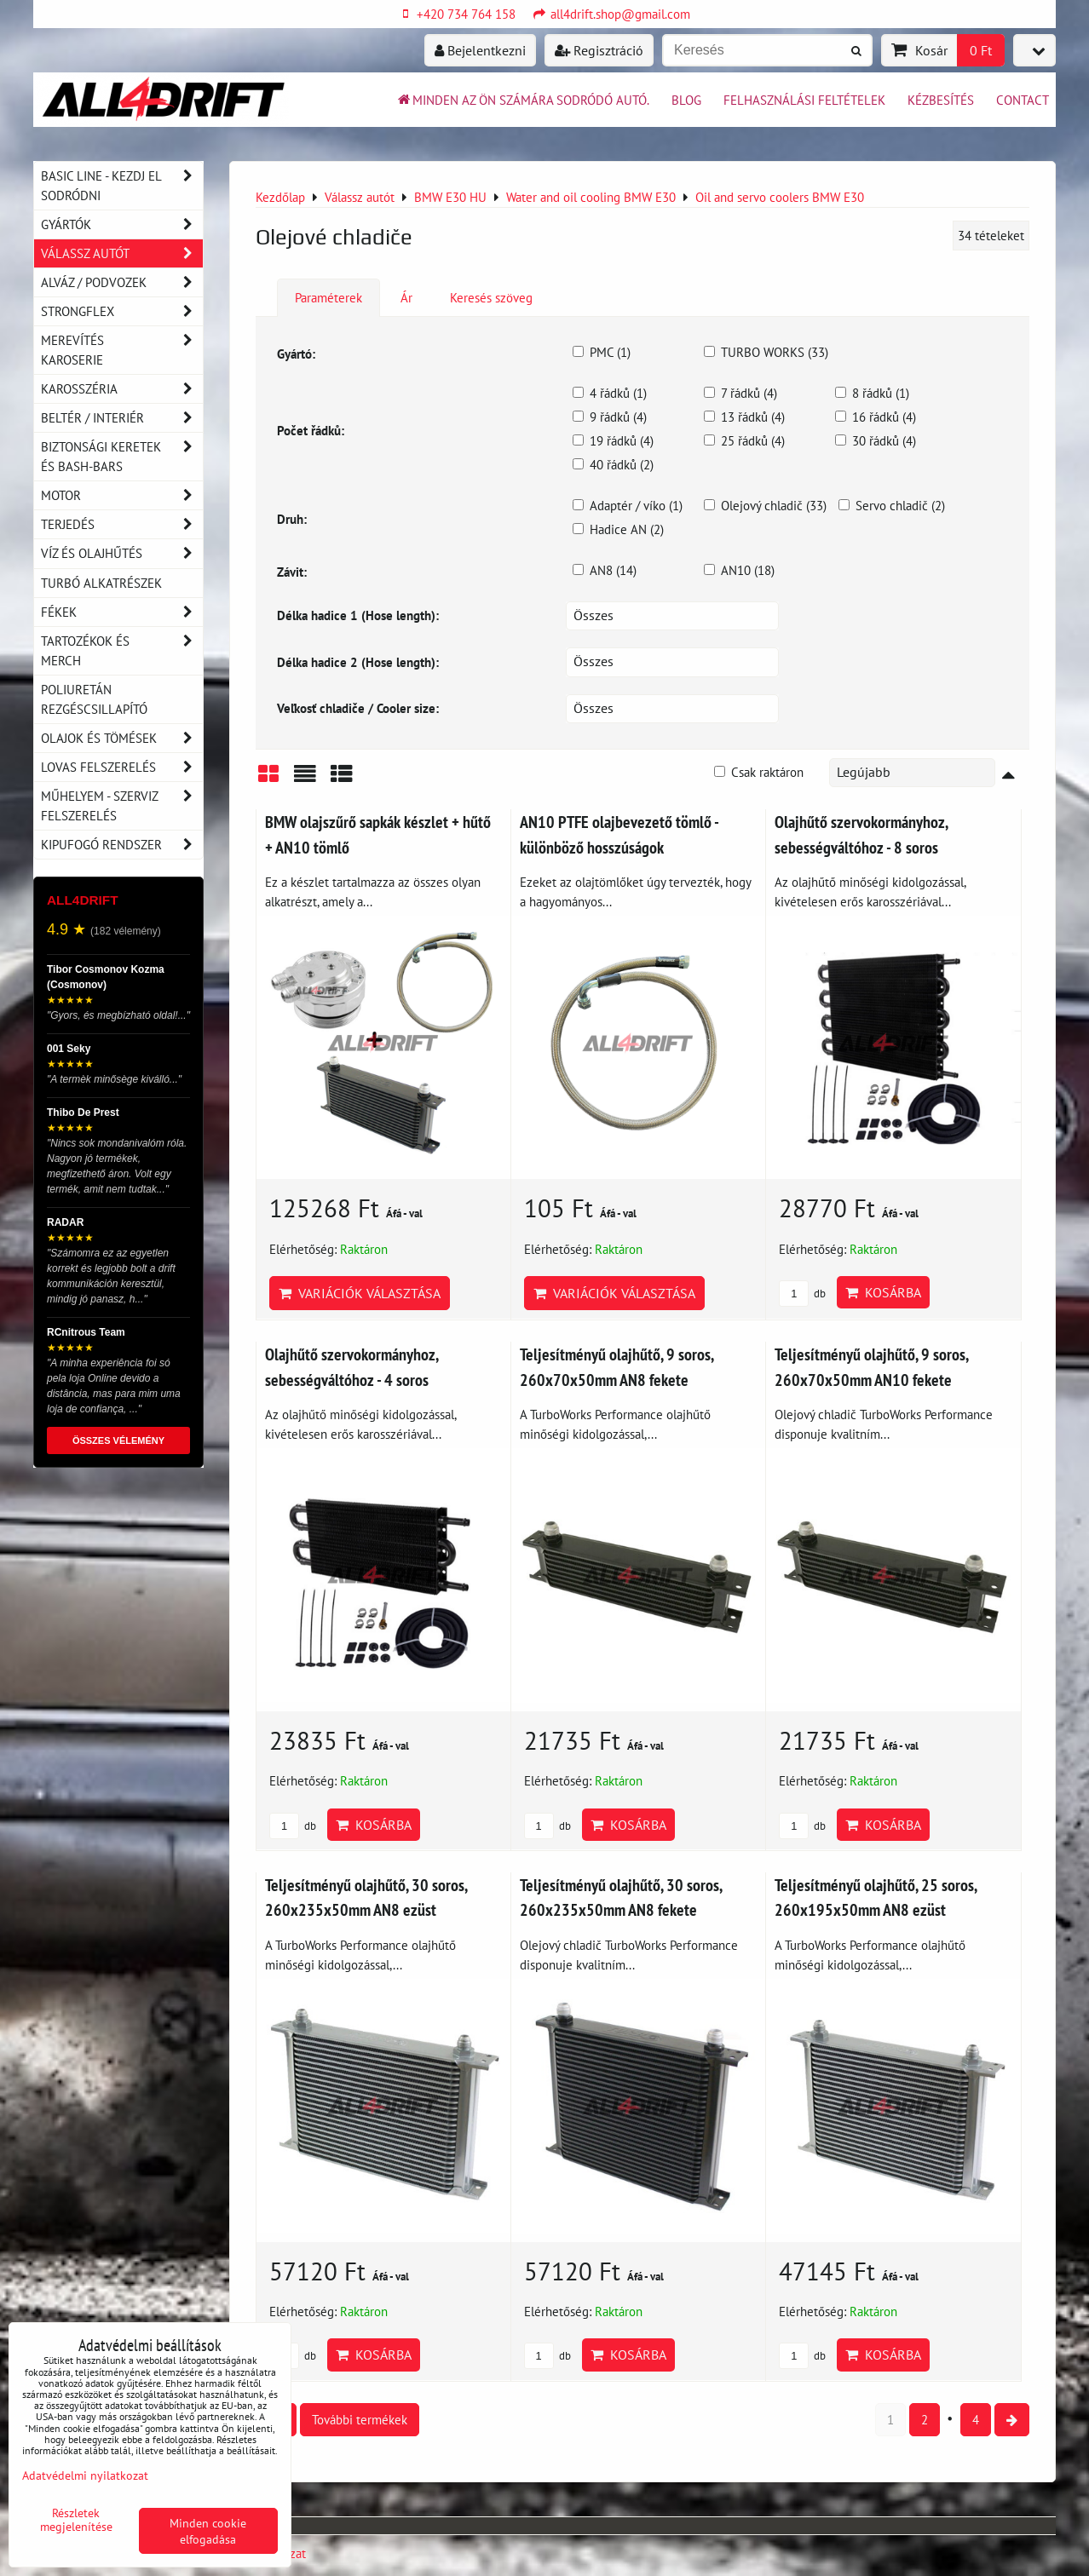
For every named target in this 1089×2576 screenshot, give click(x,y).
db (802, 1293)
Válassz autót (122, 253)
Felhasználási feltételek (804, 99)
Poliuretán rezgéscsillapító (94, 699)
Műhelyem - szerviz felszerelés (122, 806)
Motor (122, 495)
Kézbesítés (941, 99)
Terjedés (122, 524)
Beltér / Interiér (122, 418)
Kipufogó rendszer (122, 845)
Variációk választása (360, 1293)
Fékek (122, 612)
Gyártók (122, 224)
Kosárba (883, 1292)
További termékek (359, 2419)
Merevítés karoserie (122, 350)
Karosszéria (122, 389)
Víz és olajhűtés (122, 553)
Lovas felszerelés (122, 767)
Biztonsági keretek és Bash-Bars (122, 456)
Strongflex (122, 311)
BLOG (686, 99)
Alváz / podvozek (122, 282)
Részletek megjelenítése (76, 2519)
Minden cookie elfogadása (208, 2531)
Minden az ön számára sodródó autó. (522, 99)
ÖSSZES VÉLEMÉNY (118, 1440)
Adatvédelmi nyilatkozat (85, 2475)
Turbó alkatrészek (101, 582)
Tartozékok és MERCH (122, 651)
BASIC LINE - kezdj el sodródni (122, 186)
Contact (1022, 99)
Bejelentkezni (480, 50)
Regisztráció (599, 50)
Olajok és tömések (122, 738)
